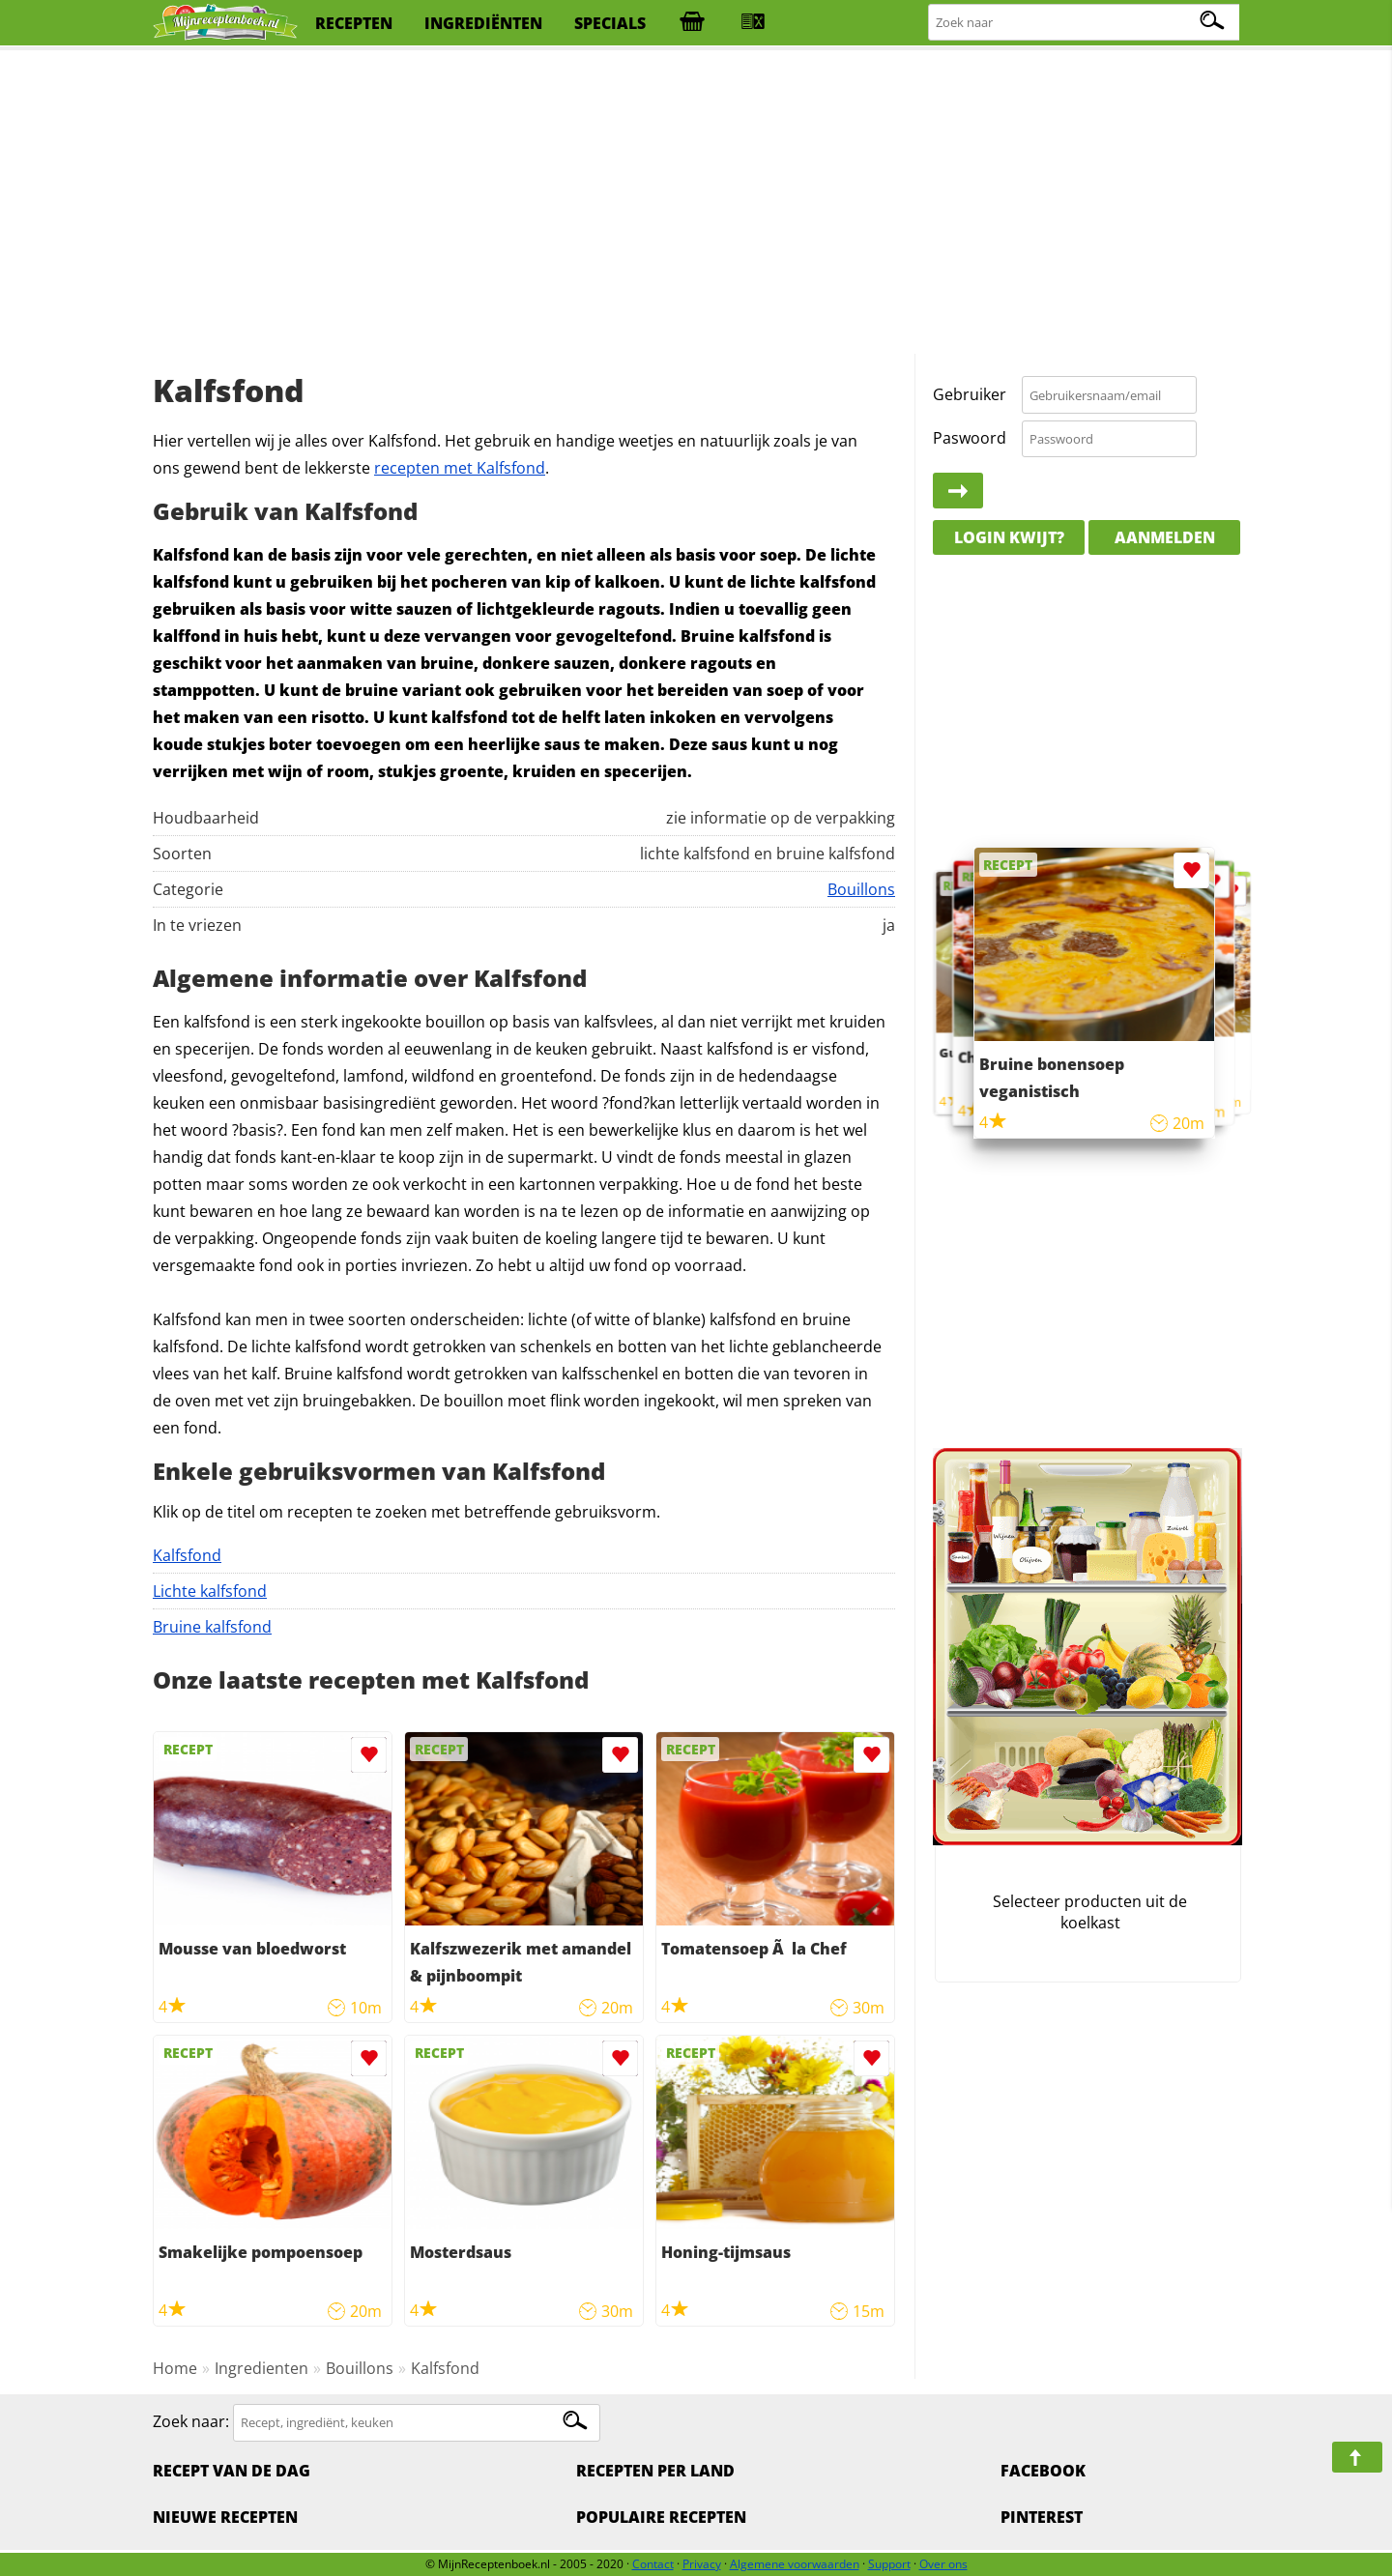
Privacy (701, 2564)
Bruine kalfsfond (212, 1626)
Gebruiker (969, 394)
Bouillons (861, 889)
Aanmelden (1165, 537)
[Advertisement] (696, 203)
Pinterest (1041, 2517)
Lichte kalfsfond (210, 1591)
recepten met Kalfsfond (459, 467)
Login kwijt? (1009, 537)
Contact (653, 2564)
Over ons (943, 2564)
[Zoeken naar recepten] (1084, 23)
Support (889, 2564)
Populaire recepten (661, 2517)
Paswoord (969, 438)
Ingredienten (261, 2368)
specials (610, 23)
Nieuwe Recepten (225, 2517)
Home (175, 2368)
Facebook (1043, 2470)
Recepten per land (655, 2470)
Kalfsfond (187, 1555)
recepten (353, 23)
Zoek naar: (191, 2421)
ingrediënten (483, 23)
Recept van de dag (231, 2470)
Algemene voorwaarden (794, 2564)
